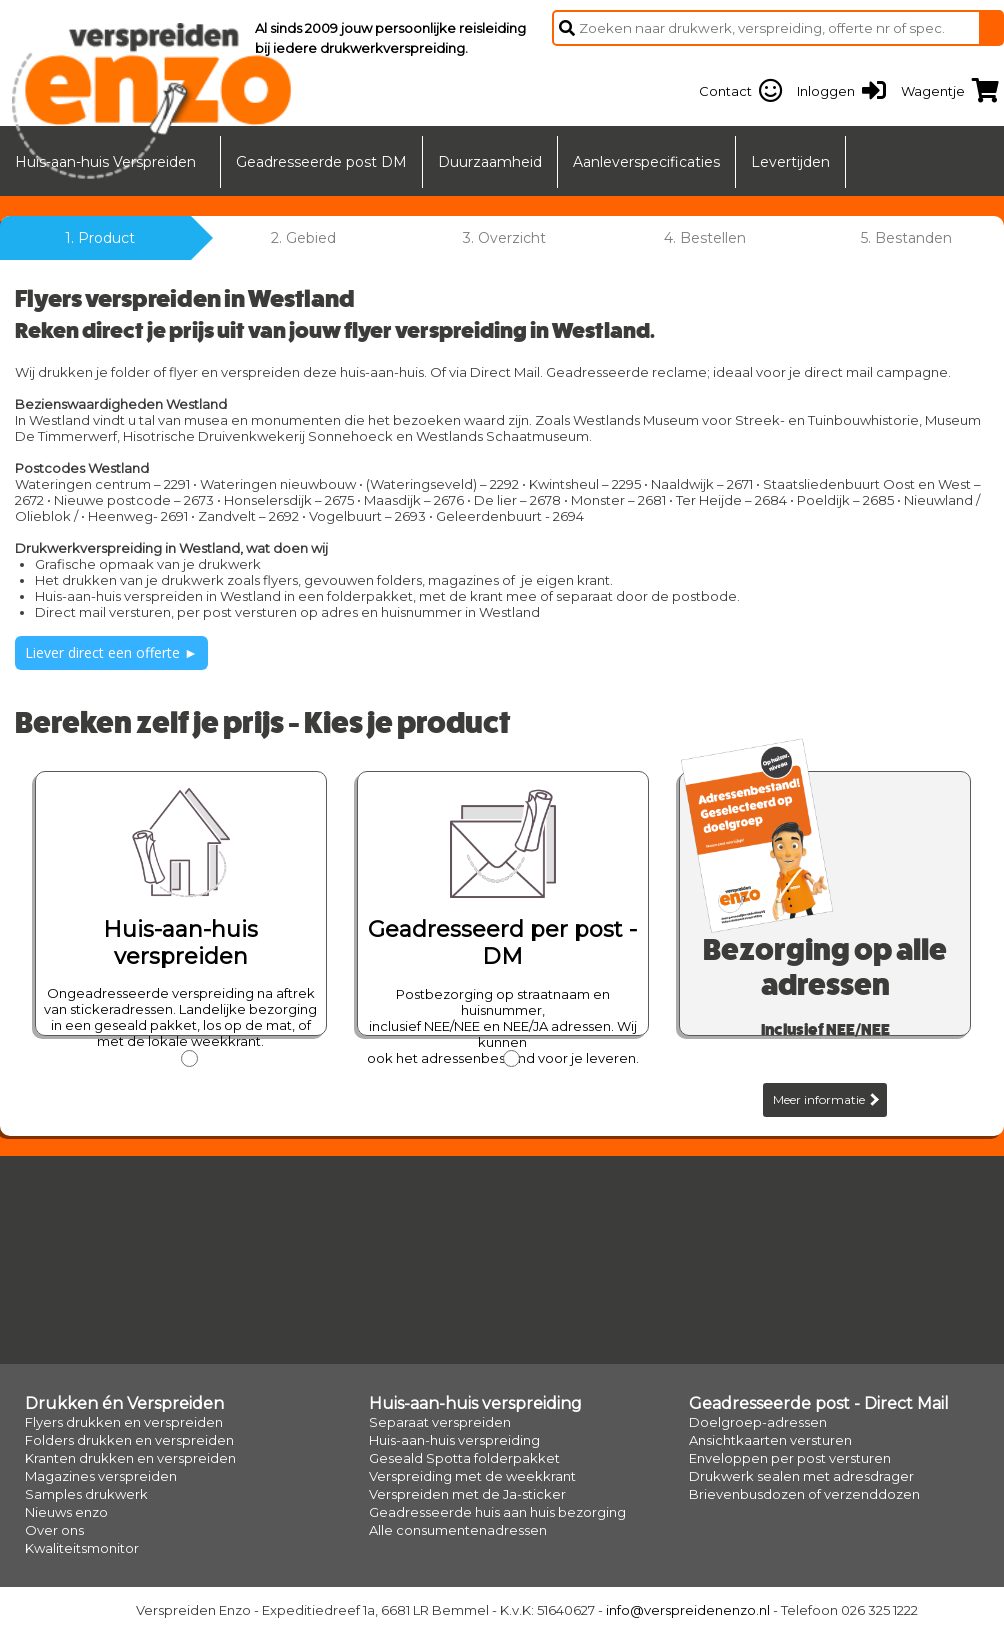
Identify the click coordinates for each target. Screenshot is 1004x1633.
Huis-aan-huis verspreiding (475, 1403)
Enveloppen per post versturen (790, 1458)
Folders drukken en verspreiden (129, 1440)
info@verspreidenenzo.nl (688, 1610)
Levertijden (790, 162)
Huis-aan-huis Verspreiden (105, 162)
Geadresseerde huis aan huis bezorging (497, 1512)
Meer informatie (826, 1099)
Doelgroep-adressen (758, 1422)
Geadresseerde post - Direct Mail (819, 1403)
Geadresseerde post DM (321, 162)
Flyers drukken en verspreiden (124, 1422)
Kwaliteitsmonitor (82, 1548)
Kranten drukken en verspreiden (130, 1458)
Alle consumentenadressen (458, 1530)
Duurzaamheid (490, 162)
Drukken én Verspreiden (124, 1403)
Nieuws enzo (66, 1512)
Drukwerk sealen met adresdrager (801, 1476)
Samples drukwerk (86, 1494)
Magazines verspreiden (101, 1476)
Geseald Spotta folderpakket (464, 1458)
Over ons (54, 1530)
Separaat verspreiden (440, 1422)
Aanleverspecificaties (646, 162)
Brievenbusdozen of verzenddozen (804, 1494)
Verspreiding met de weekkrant (472, 1476)
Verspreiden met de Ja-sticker (467, 1494)
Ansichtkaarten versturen (770, 1440)
